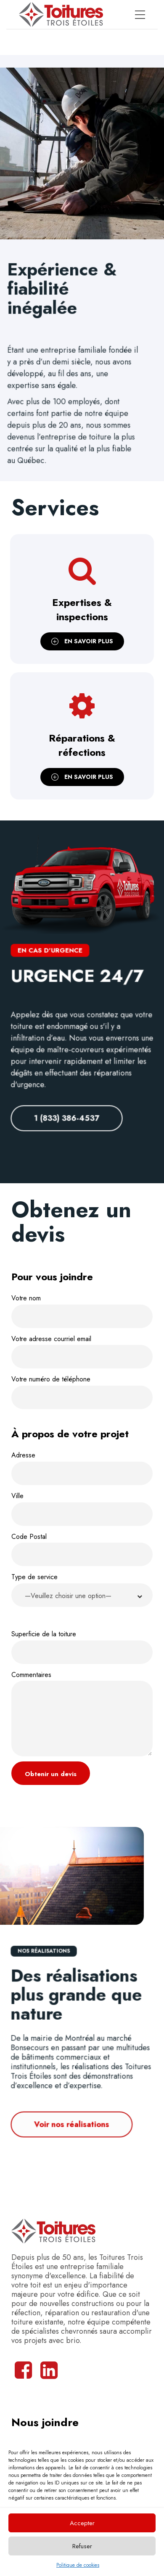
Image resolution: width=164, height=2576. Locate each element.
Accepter (82, 2523)
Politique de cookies (77, 2565)
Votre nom (82, 1310)
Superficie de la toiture (82, 1646)
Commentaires (82, 1713)
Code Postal (82, 1549)
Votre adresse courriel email (82, 1351)
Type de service (82, 1591)
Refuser (82, 2546)
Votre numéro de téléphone (82, 1391)
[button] (82, 1595)
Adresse (82, 1467)
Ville (82, 1508)
